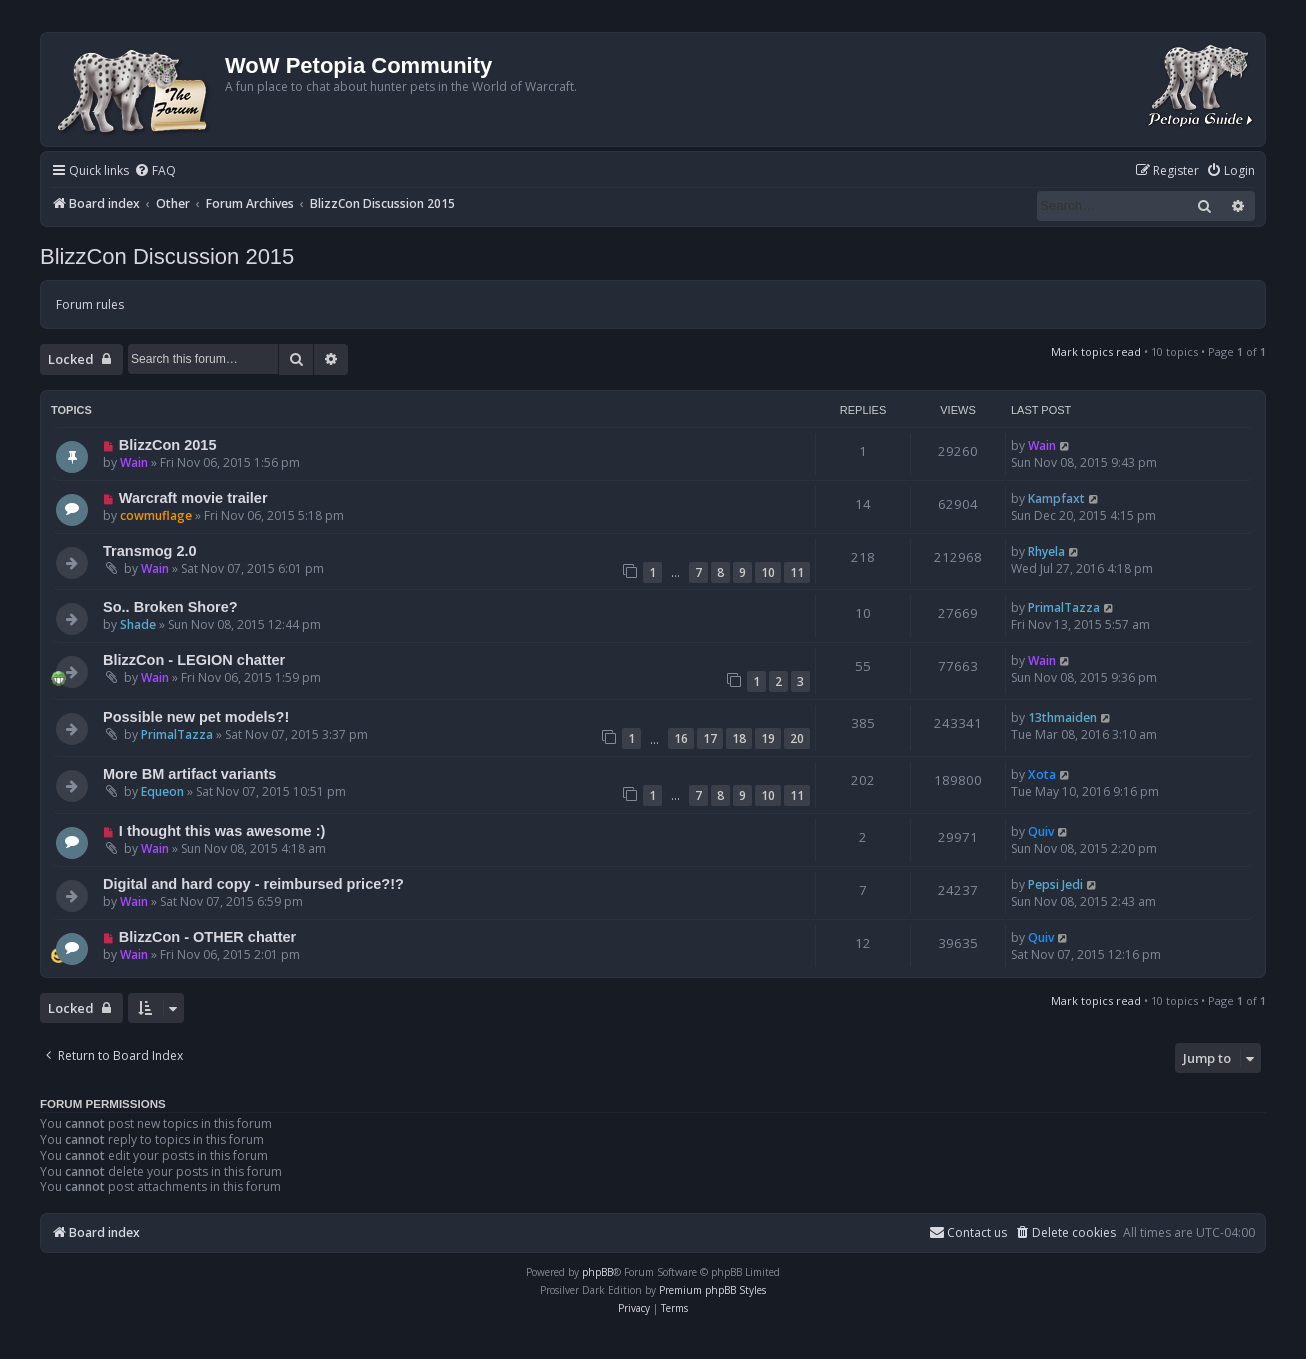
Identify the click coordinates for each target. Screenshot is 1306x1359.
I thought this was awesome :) (222, 831)
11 (797, 572)
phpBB (597, 1272)
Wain (134, 462)
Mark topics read (1096, 351)
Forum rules (90, 304)
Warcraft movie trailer (193, 498)
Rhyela (1046, 551)
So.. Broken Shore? (170, 607)
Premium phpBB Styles (712, 1290)
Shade (138, 624)
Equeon (162, 791)
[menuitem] (155, 171)
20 (797, 738)
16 (681, 738)
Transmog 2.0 (150, 551)
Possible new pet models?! (196, 717)
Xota (1042, 774)
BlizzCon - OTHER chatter (207, 937)
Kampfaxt (1056, 498)
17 (710, 738)
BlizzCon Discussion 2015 (167, 256)
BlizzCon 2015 (168, 445)
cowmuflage (156, 515)
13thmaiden (1062, 717)
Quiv (1041, 831)
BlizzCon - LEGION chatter (194, 660)
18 (739, 738)
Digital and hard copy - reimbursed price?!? (253, 884)
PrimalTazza (1064, 607)
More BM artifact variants (189, 774)
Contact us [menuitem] (968, 1232)
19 (768, 738)
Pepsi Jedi (1055, 884)
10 (768, 572)
